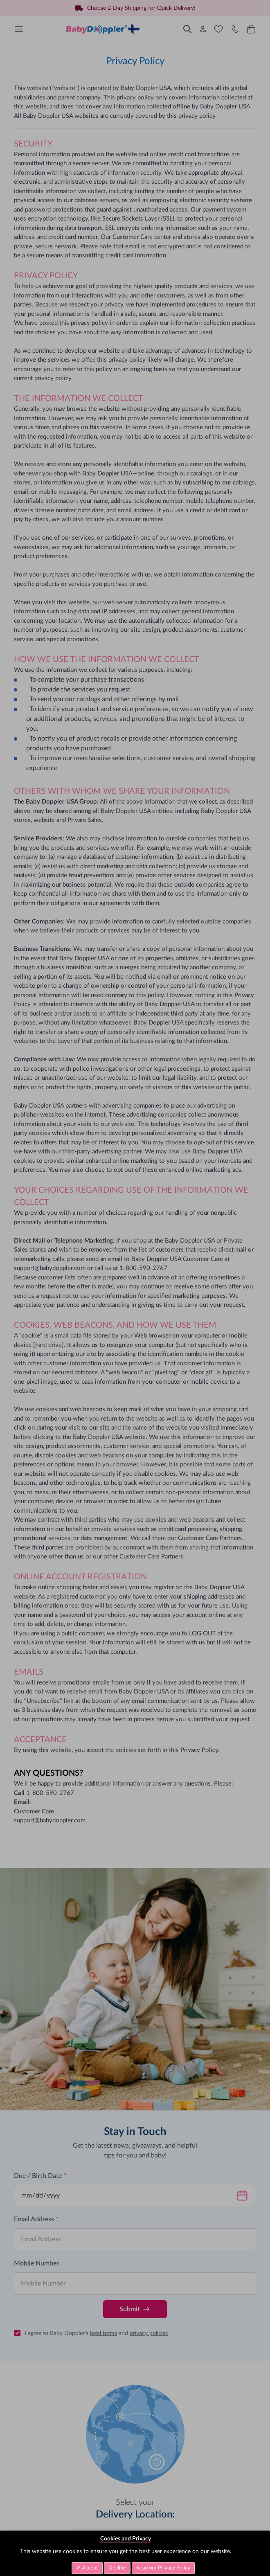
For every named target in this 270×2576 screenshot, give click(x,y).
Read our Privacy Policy (163, 2568)
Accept (89, 2568)
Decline (117, 2568)
